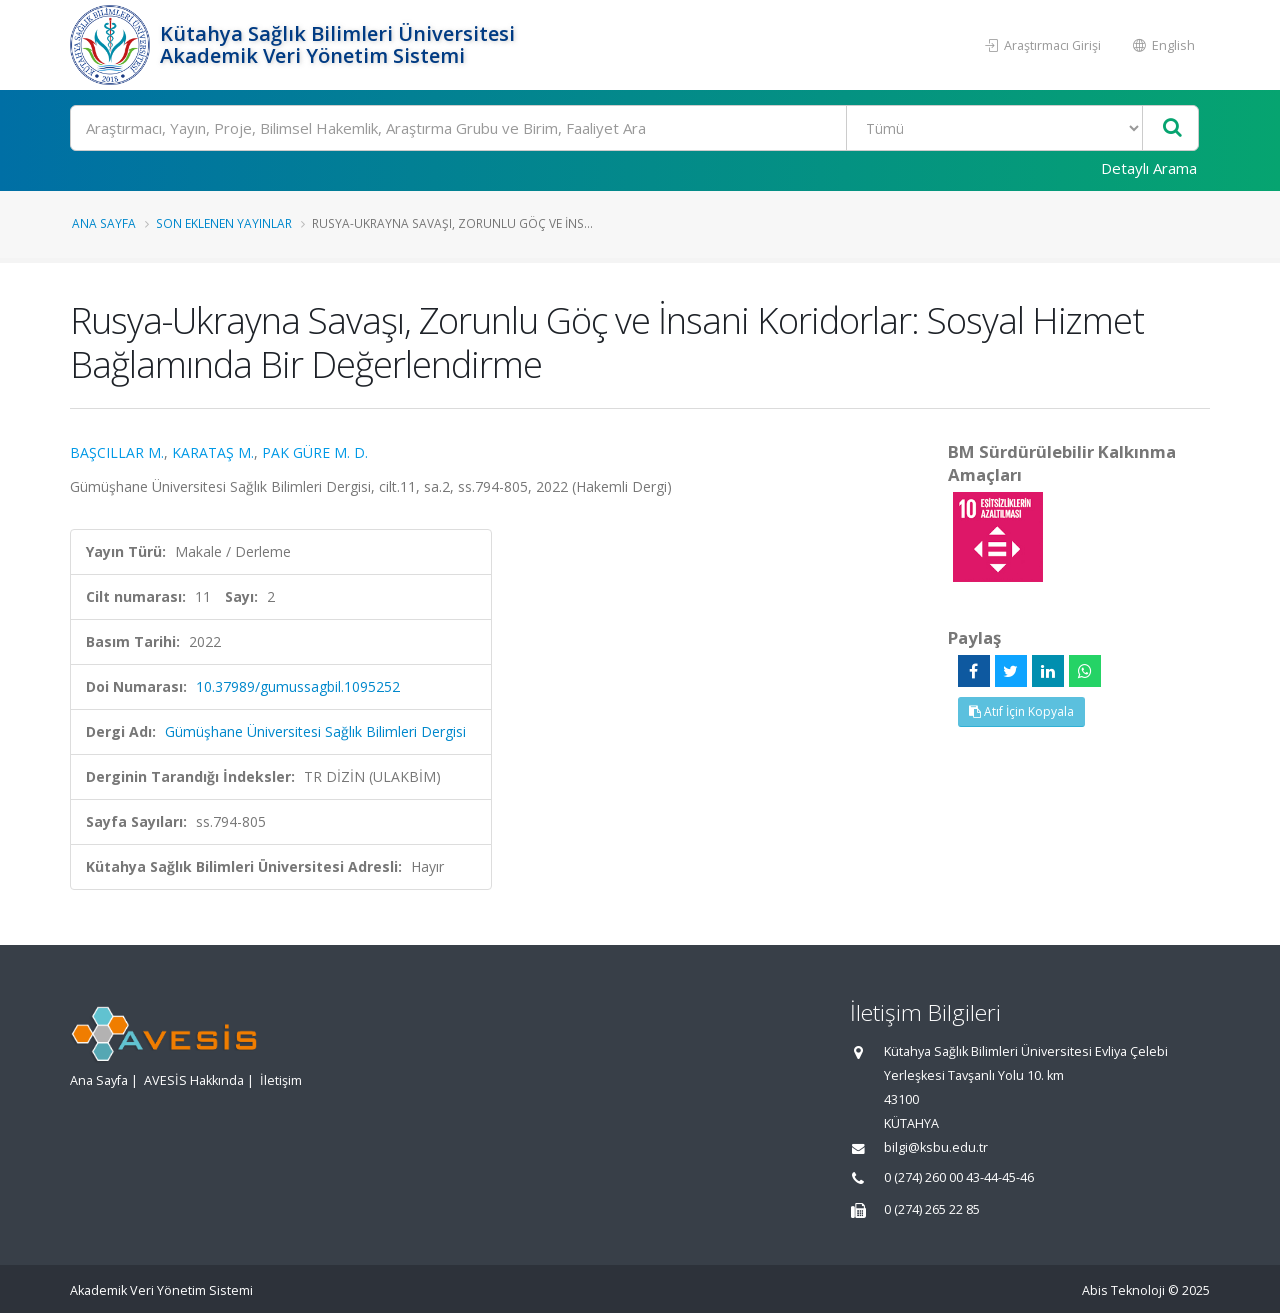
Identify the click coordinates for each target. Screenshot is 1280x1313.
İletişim (281, 1080)
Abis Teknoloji (1123, 1290)
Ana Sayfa (104, 223)
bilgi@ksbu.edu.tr (936, 1147)
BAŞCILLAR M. (117, 452)
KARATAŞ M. (213, 452)
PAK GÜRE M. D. (315, 452)
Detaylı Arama (1149, 168)
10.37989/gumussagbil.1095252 (298, 686)
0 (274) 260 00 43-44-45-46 (959, 1177)
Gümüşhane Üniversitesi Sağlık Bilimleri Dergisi (315, 731)
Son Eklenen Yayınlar (224, 223)
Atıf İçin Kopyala (1021, 711)
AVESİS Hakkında (194, 1080)
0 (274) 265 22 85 (932, 1209)
